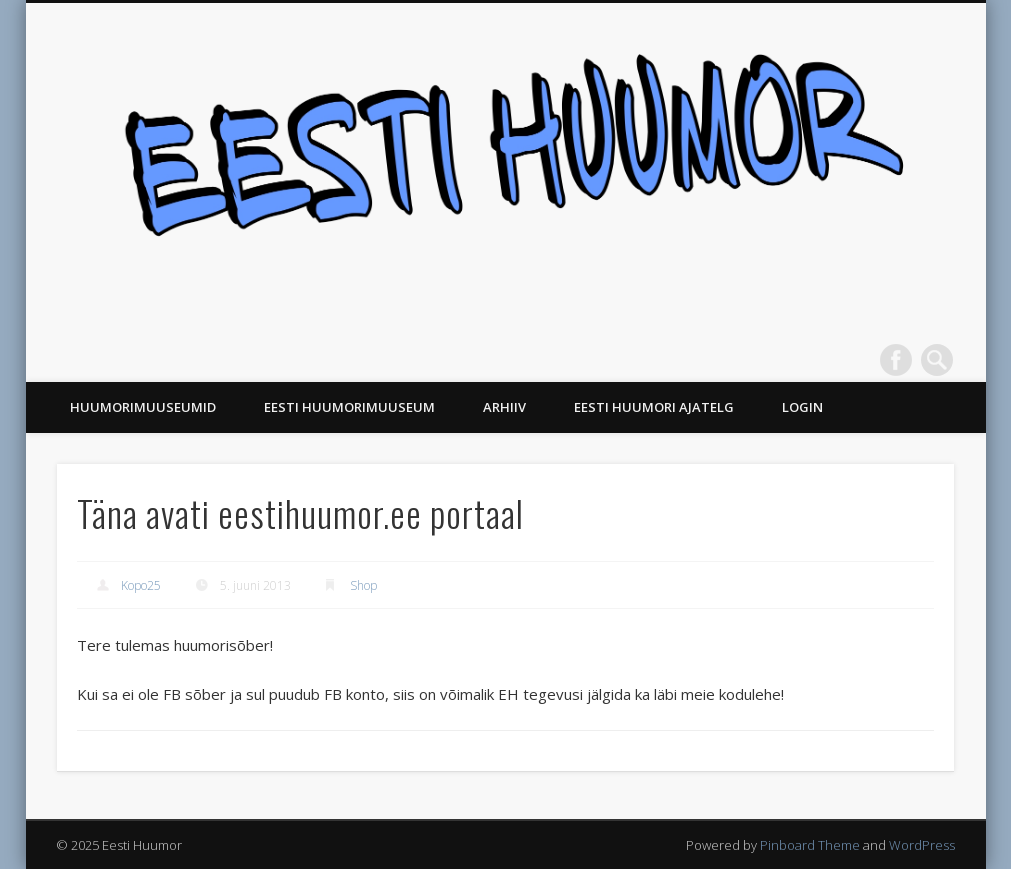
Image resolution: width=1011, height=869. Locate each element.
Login (802, 407)
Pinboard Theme (810, 845)
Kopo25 (141, 585)
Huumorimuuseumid (143, 407)
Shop (363, 585)
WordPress (922, 845)
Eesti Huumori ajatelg (654, 407)
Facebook (896, 360)
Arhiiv (504, 407)
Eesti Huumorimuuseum (349, 407)
